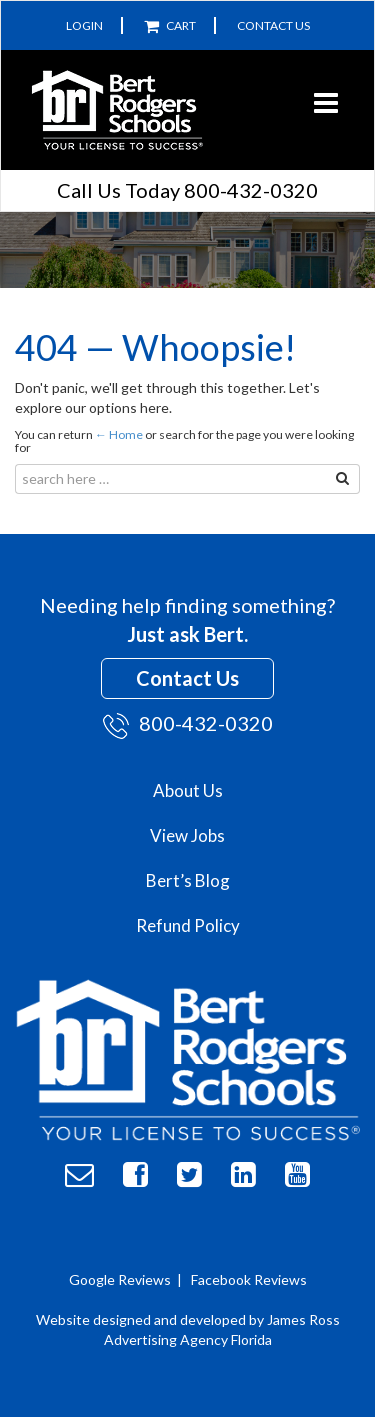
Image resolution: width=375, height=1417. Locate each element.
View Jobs (187, 835)
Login (84, 25)
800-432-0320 (188, 725)
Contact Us (273, 25)
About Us (188, 790)
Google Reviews (120, 1279)
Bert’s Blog (188, 880)
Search (325, 480)
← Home (119, 434)
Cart (170, 25)
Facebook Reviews (249, 1279)
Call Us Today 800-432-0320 (187, 190)
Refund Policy (188, 925)
